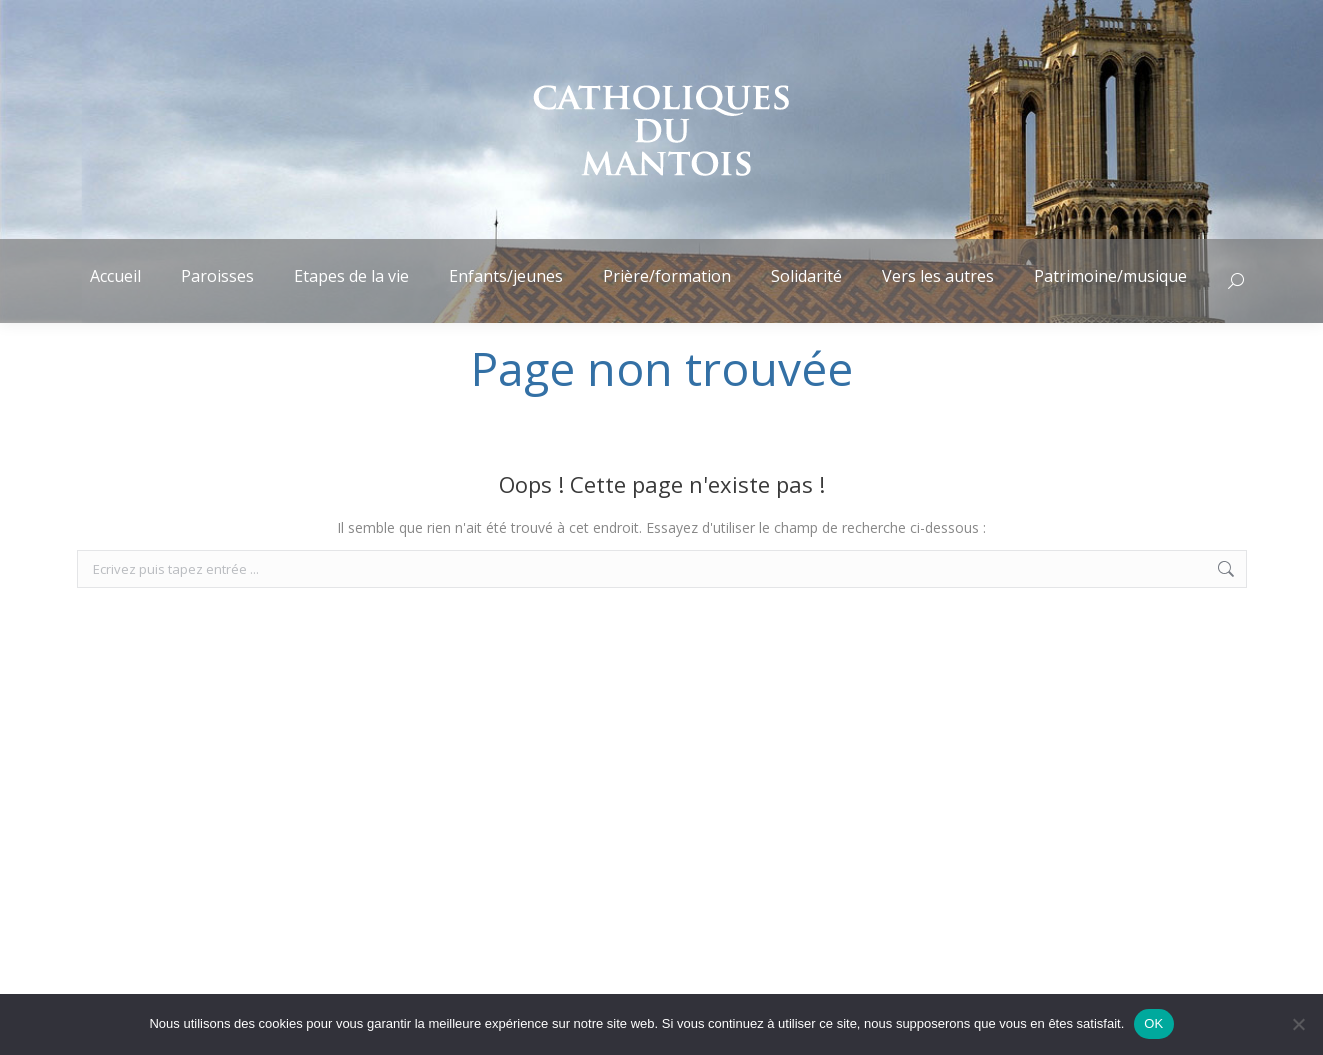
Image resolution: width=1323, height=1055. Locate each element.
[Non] (1298, 1024)
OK (1153, 1023)
